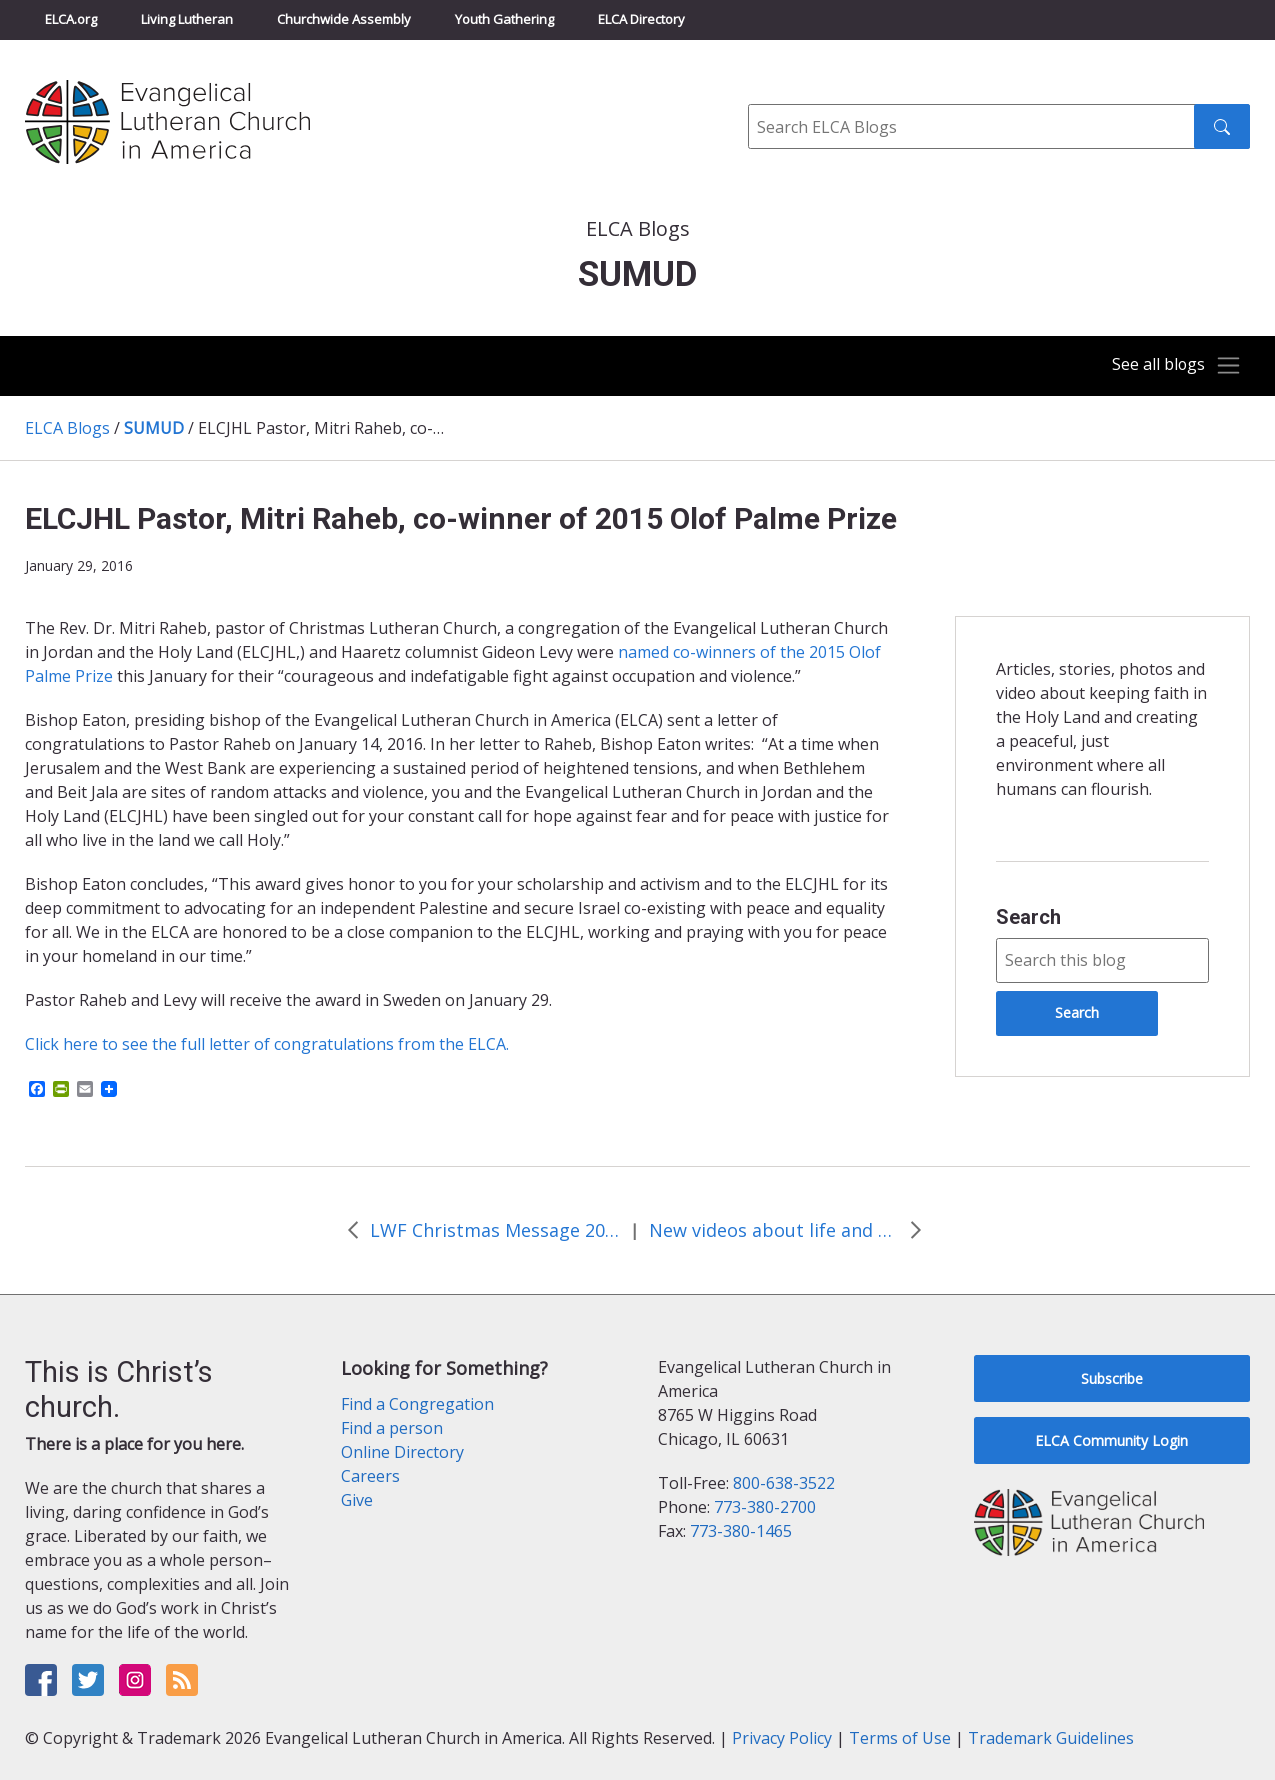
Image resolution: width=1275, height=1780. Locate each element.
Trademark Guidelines (1051, 1738)
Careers (370, 1476)
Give (357, 1500)
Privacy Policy (782, 1738)
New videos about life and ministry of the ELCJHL (774, 1230)
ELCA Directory (641, 19)
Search (1028, 917)
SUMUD (154, 428)
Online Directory (402, 1452)
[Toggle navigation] (1169, 366)
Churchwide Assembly (344, 19)
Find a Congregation (417, 1404)
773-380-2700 (765, 1507)
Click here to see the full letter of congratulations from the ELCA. (267, 1044)
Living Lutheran (187, 19)
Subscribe (1112, 1378)
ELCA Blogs (67, 428)
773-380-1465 (741, 1531)
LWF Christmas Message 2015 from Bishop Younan (495, 1230)
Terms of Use (900, 1738)
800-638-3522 (784, 1483)
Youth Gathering (504, 19)
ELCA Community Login (1111, 1440)
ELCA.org (71, 19)
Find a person (392, 1428)
